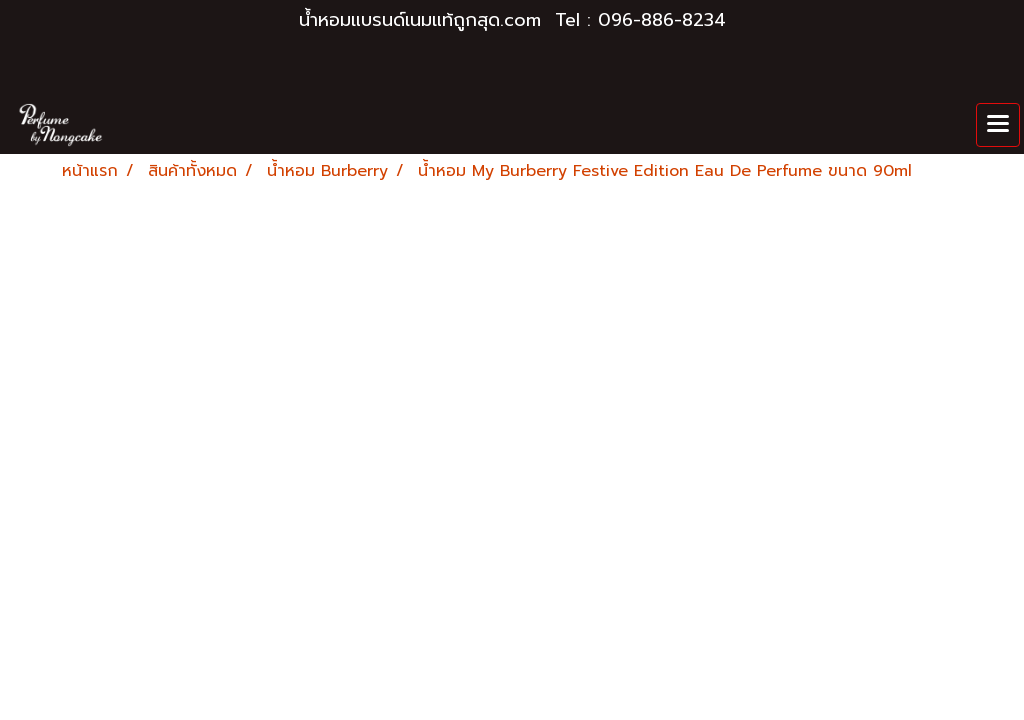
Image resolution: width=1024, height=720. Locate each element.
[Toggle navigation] (998, 125)
